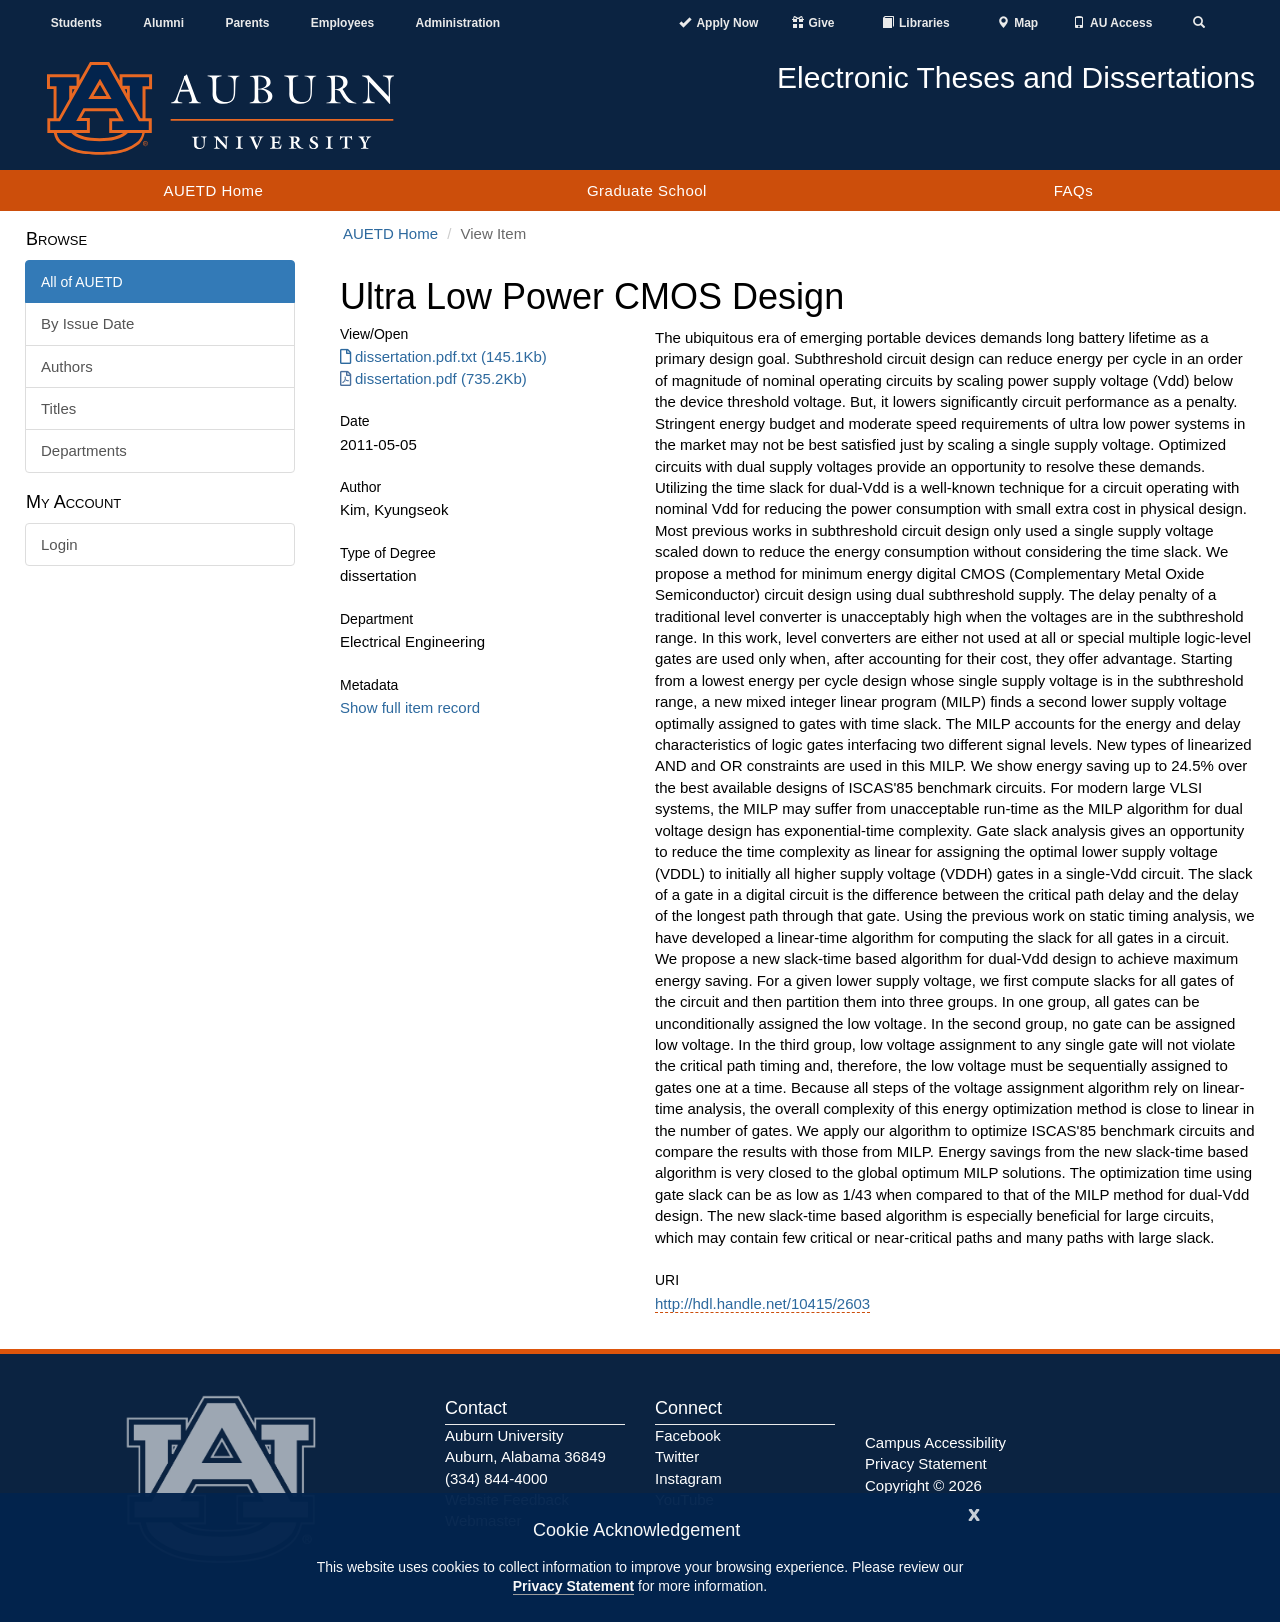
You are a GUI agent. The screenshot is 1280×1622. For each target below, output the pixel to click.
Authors (67, 366)
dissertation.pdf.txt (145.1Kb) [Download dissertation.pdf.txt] (443, 356)
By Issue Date (87, 323)
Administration (457, 23)
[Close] (974, 1512)
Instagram (688, 1478)
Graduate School (647, 190)
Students (76, 23)
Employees (342, 23)
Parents (247, 23)
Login (59, 544)
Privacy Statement (573, 1586)
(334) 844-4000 (496, 1478)
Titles (58, 408)
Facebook (688, 1435)
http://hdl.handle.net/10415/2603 (762, 1303)
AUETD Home (213, 190)
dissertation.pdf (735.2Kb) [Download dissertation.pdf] (433, 378)
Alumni (163, 23)
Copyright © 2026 (923, 1485)
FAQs (1074, 190)
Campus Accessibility (935, 1442)
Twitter (677, 1456)
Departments (84, 450)
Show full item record (410, 707)
